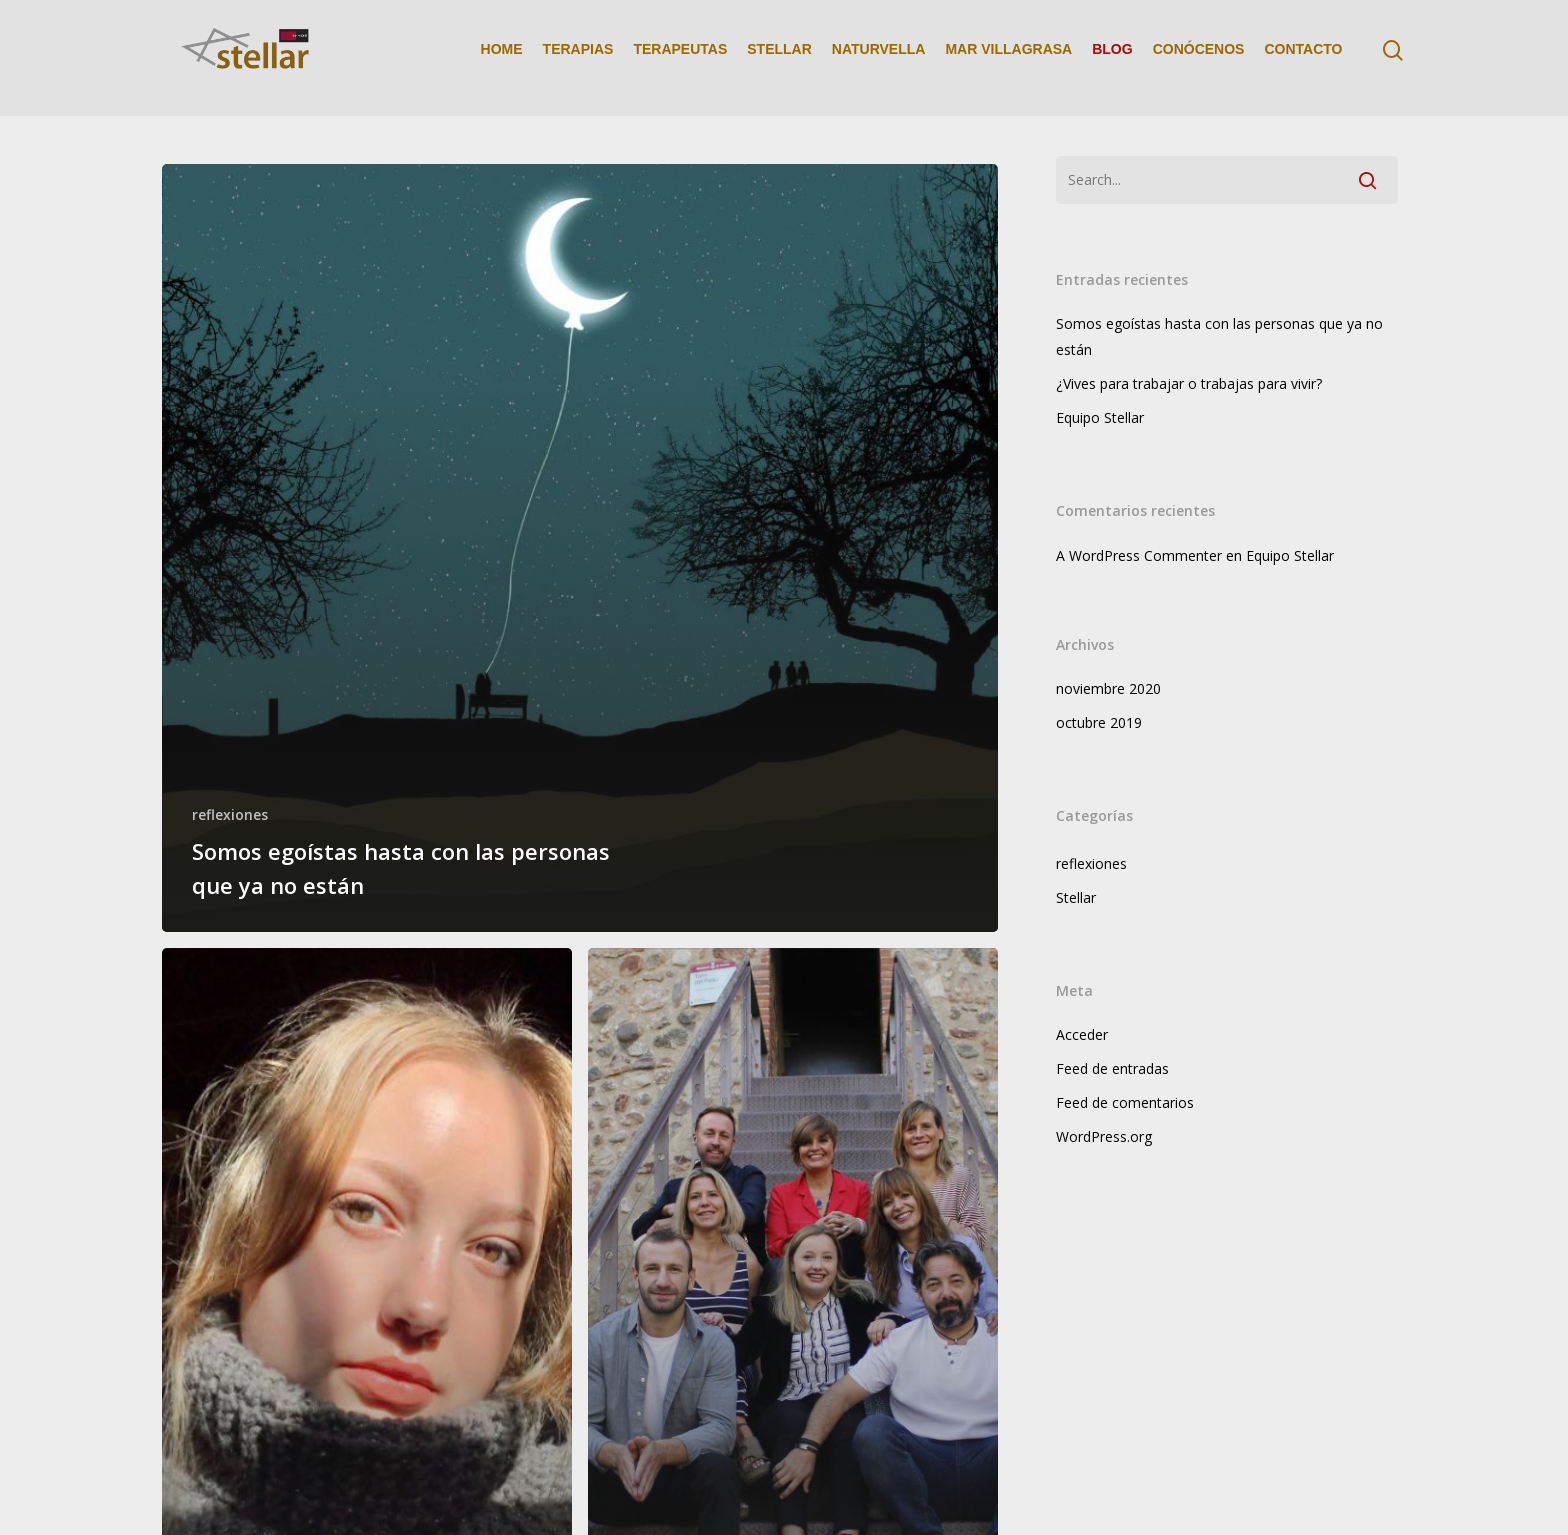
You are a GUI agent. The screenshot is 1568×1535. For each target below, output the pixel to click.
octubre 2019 (1099, 722)
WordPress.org (1104, 1136)
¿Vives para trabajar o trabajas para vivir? (1189, 383)
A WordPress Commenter (1139, 555)
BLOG (1112, 58)
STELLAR (779, 58)
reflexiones (230, 814)
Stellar (1076, 897)
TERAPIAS (578, 58)
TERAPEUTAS (680, 58)
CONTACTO (1303, 58)
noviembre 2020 (1108, 688)
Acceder (1082, 1034)
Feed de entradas (1112, 1068)
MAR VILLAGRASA (1008, 58)
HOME (502, 58)
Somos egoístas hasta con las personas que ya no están (1219, 336)
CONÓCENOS (1199, 58)
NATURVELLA (879, 58)
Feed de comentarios (1125, 1102)
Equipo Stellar (1100, 417)
